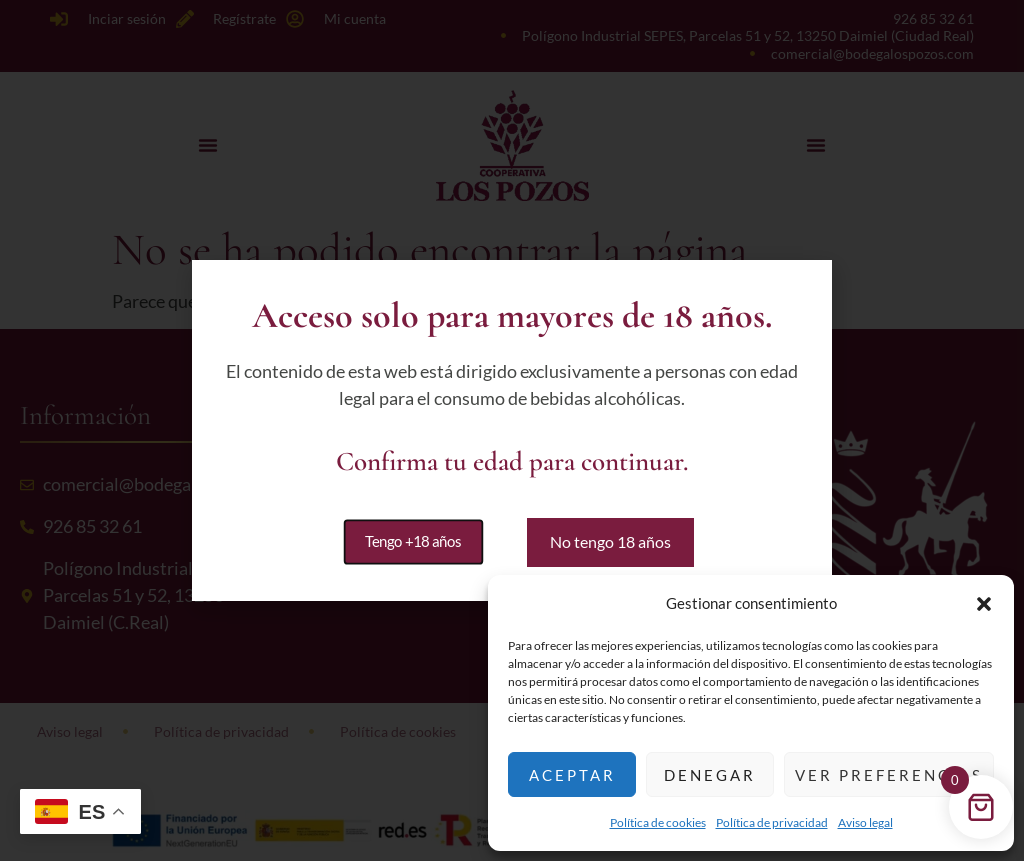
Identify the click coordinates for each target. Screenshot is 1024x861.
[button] (984, 604)
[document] (512, 430)
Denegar (710, 775)
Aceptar (572, 775)
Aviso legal (865, 822)
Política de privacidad (772, 822)
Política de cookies (658, 822)
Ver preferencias (889, 775)
